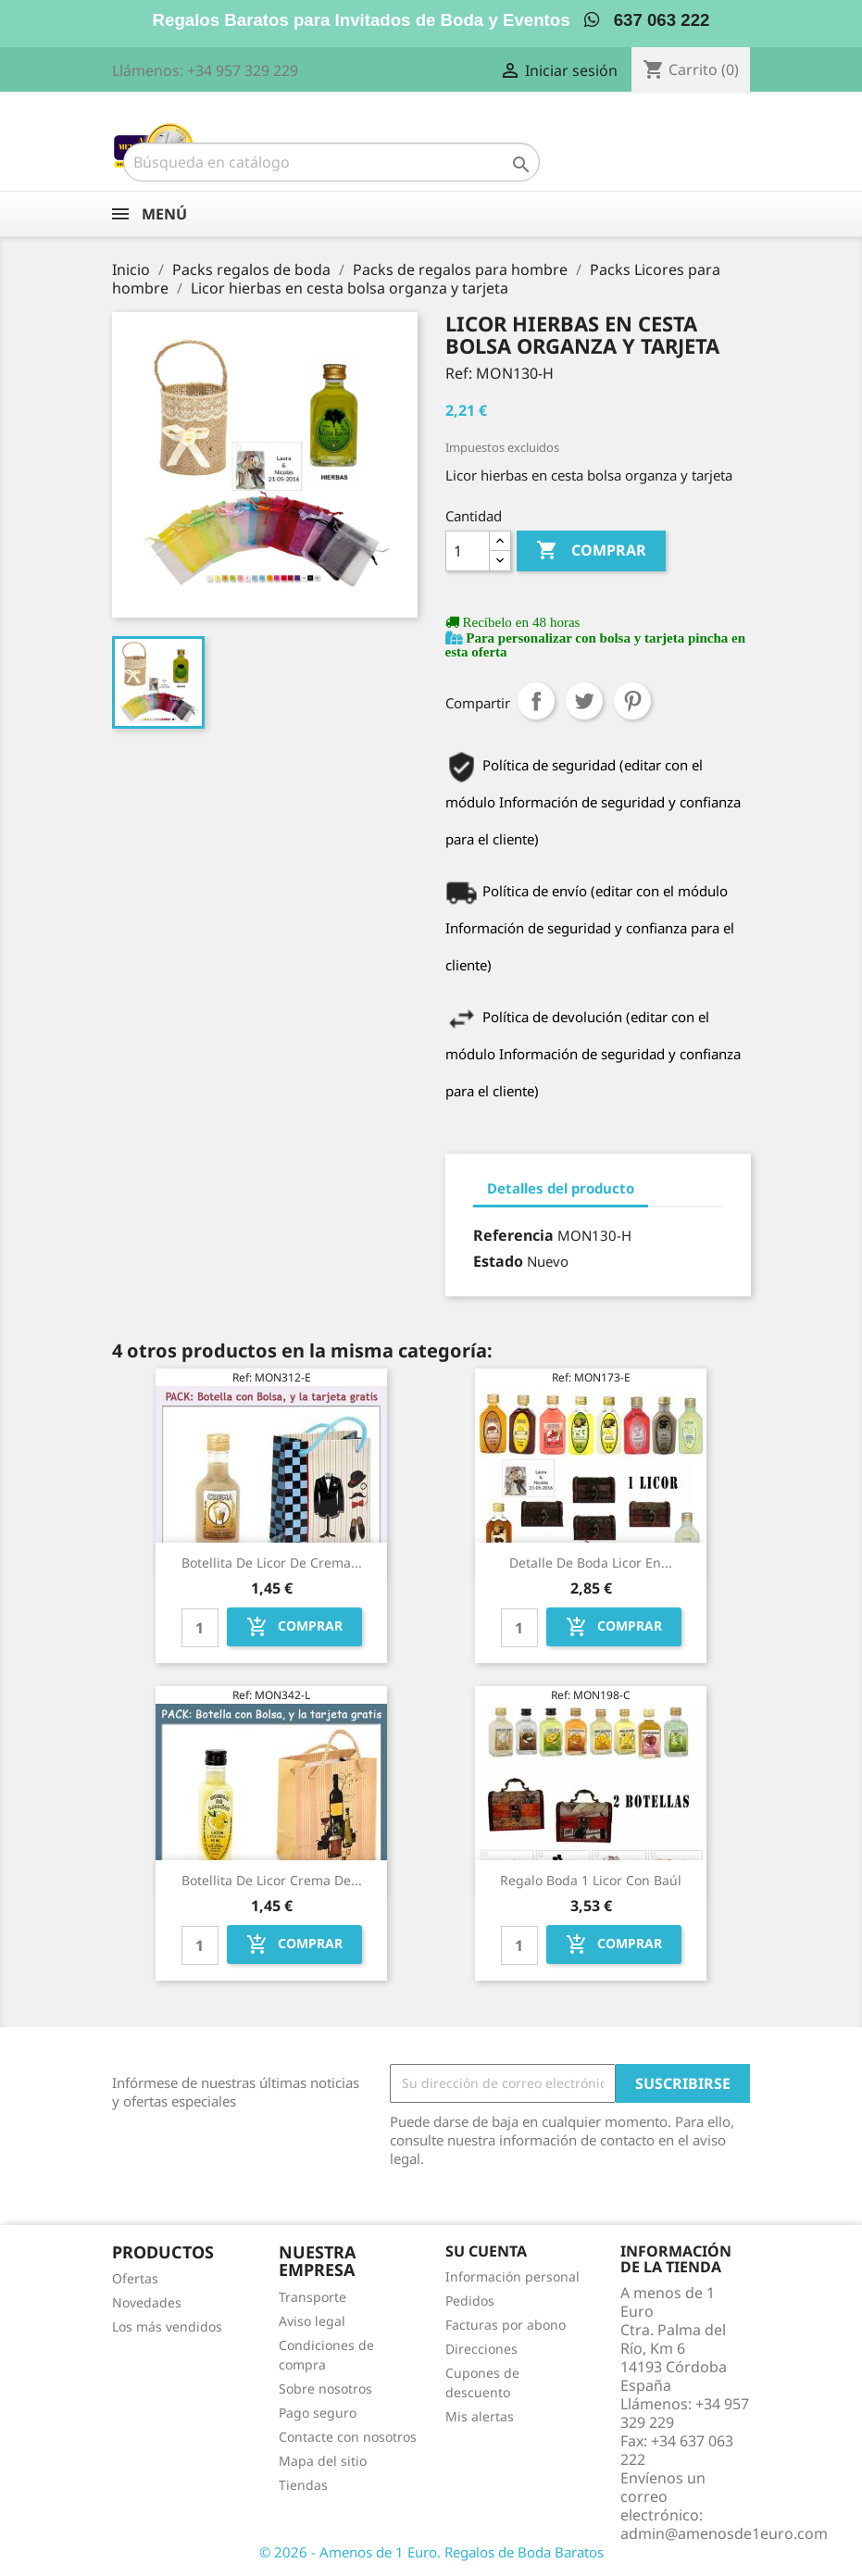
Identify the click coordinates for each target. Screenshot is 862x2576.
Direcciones (481, 2348)
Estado (498, 1261)
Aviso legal (312, 2321)
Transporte (312, 2297)
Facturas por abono (505, 2324)
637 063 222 (646, 20)
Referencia (513, 1235)
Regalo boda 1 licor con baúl (590, 1880)
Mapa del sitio (323, 2461)
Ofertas (135, 2278)
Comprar (591, 551)
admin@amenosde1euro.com (724, 2533)
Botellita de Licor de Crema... (271, 1562)
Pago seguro (317, 2412)
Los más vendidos (167, 2326)
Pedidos (469, 2300)
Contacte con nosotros (348, 2436)
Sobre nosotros (325, 2388)
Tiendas (303, 2485)
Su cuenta (486, 2251)
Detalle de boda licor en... (590, 1562)
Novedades (146, 2302)
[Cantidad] (467, 551)
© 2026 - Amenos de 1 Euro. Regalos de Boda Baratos (431, 2552)
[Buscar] (331, 162)
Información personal (512, 2276)
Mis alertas (479, 2416)
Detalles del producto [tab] (560, 1188)
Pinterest (632, 700)
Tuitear (584, 700)
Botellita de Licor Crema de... (271, 1880)
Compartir (536, 700)
